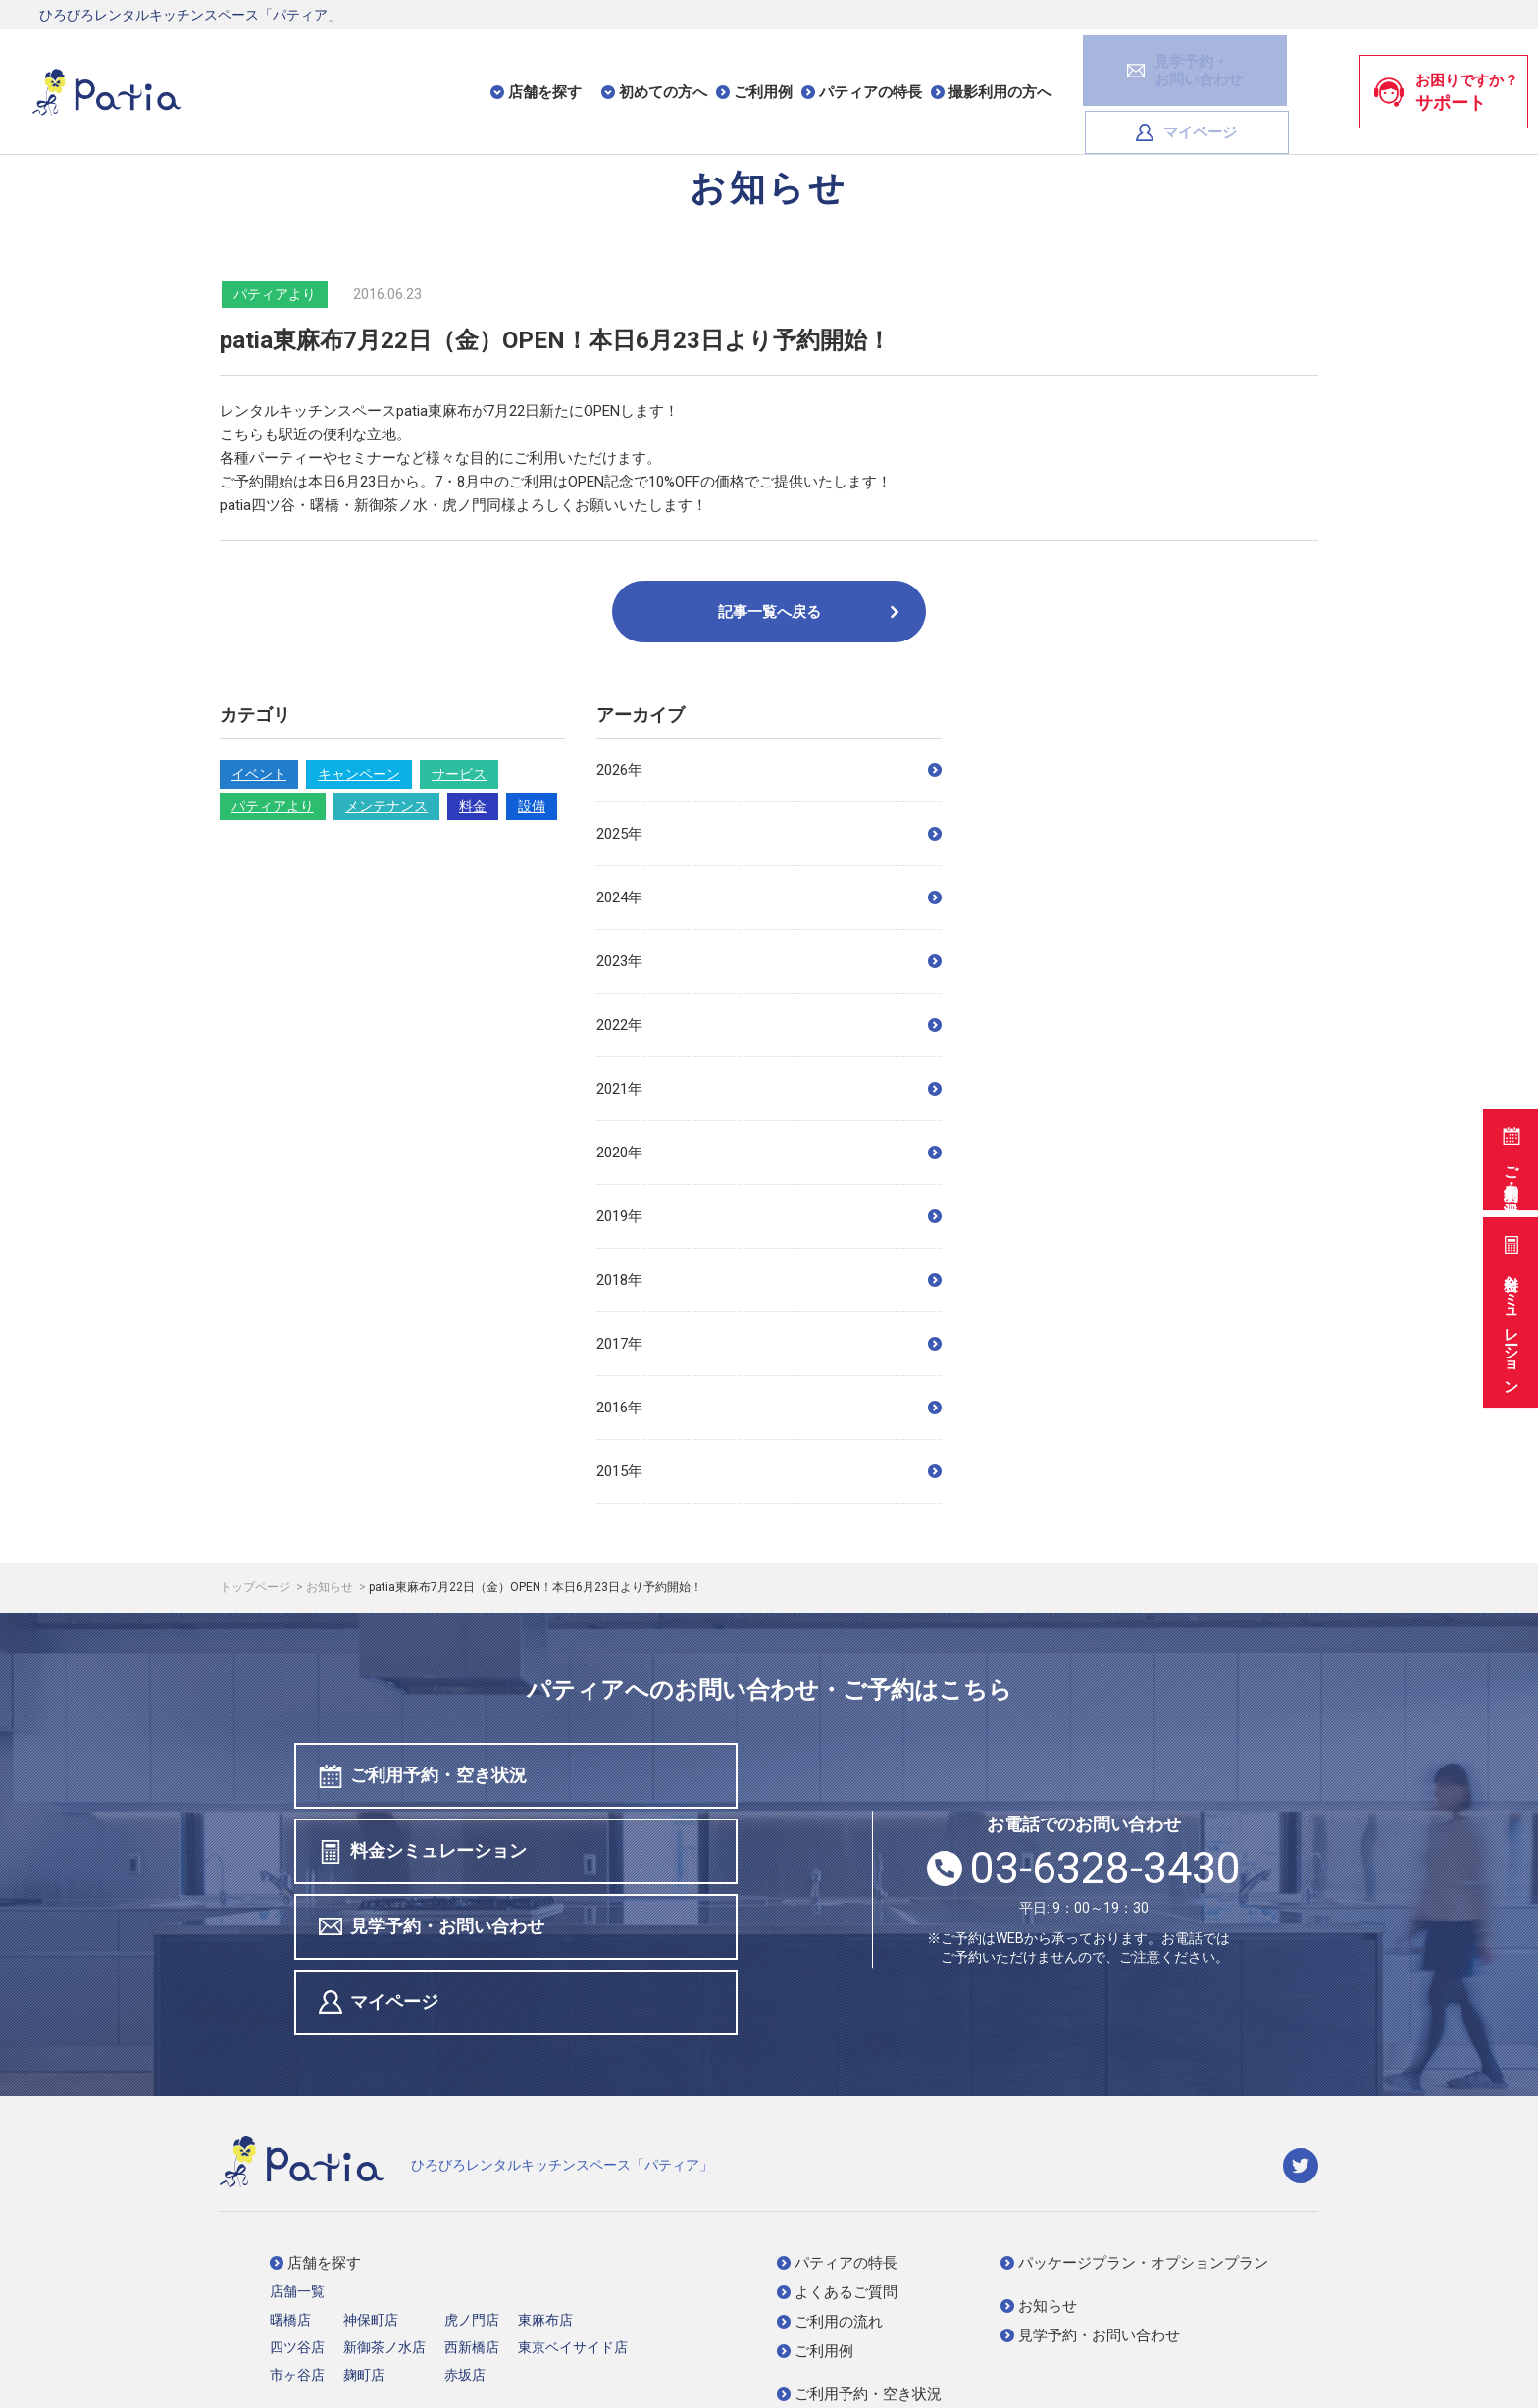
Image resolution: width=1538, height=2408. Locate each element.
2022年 (769, 1025)
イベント (258, 774)
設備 (531, 806)
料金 (473, 806)
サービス (459, 774)
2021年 (769, 1089)
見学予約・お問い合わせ (434, 1856)
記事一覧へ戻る (810, 612)
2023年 (769, 961)
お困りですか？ (1445, 67)
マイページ (1264, 67)
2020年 (769, 1152)
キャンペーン (359, 774)
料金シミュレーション (1509, 1311)
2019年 (769, 1216)
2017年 (769, 1344)
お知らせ (331, 1587)
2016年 (769, 1407)
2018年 (769, 1280)
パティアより (272, 806)
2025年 (769, 834)
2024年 (769, 897)
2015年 (769, 1471)
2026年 (769, 770)
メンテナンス (386, 806)
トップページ (256, 1587)
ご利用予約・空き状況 (1509, 1156)
